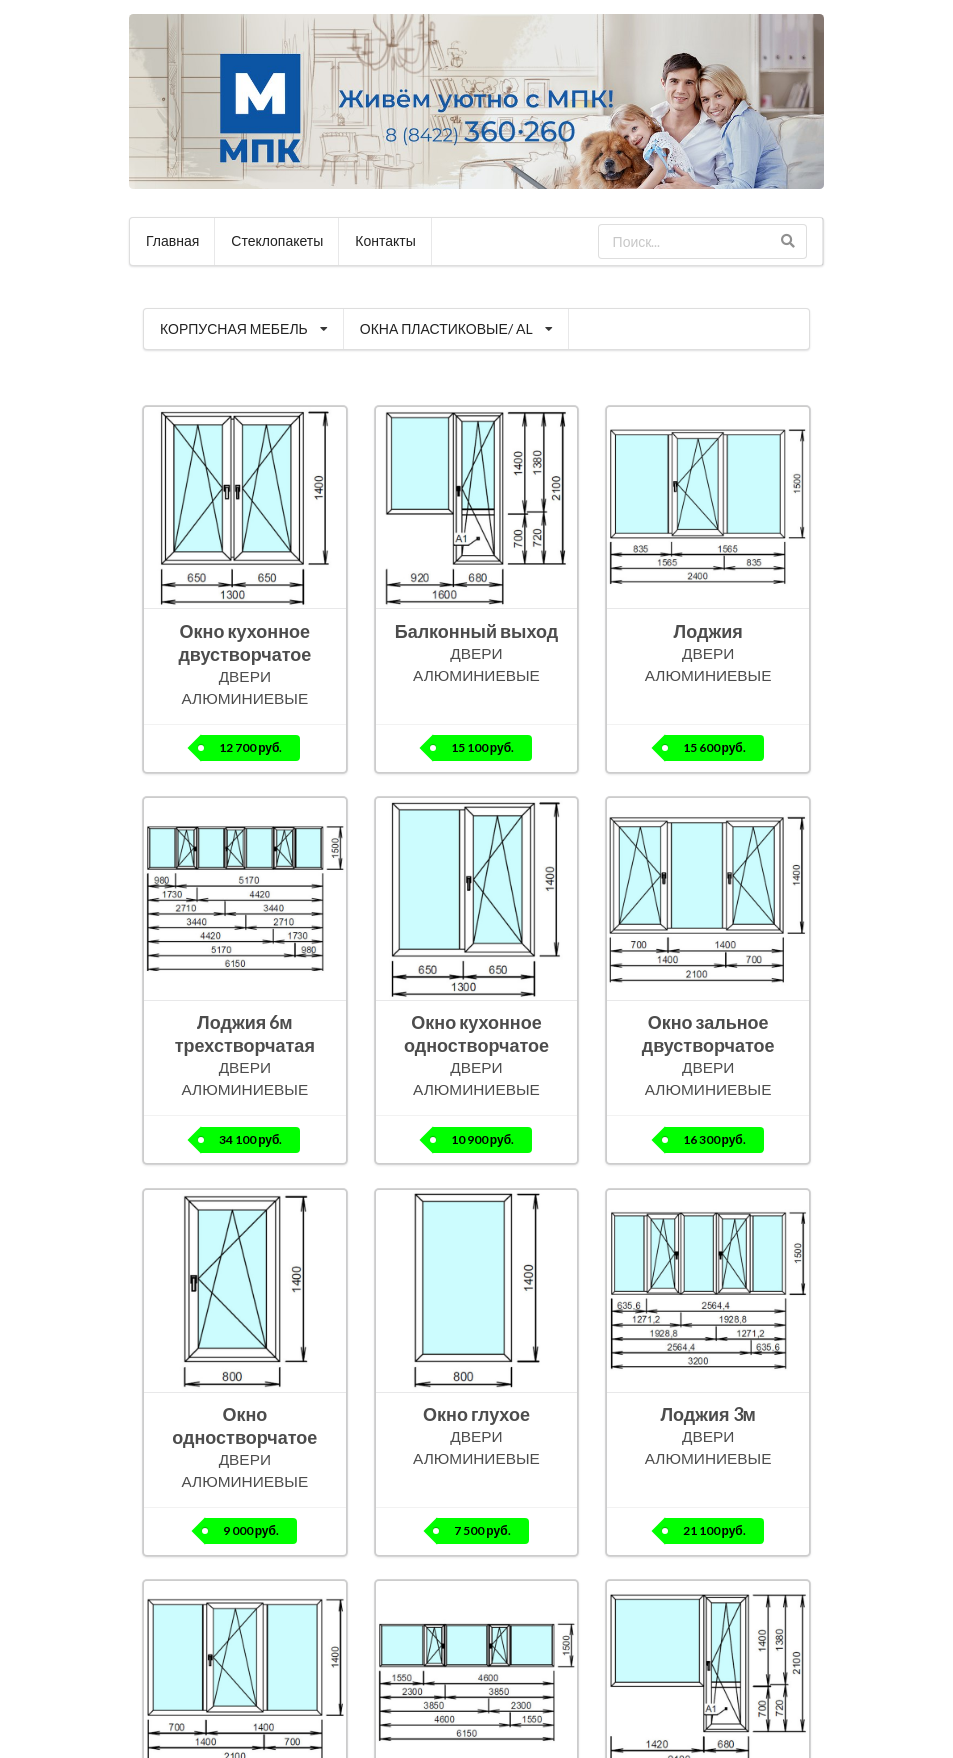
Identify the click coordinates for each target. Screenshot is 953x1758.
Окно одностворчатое (244, 1425)
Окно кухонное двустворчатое (244, 642)
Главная (172, 240)
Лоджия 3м (707, 1414)
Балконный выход (477, 631)
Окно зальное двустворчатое (708, 1033)
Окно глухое (476, 1414)
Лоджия (708, 631)
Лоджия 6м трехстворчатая (245, 1033)
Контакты (385, 240)
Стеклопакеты (277, 240)
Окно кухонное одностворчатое (476, 1033)
